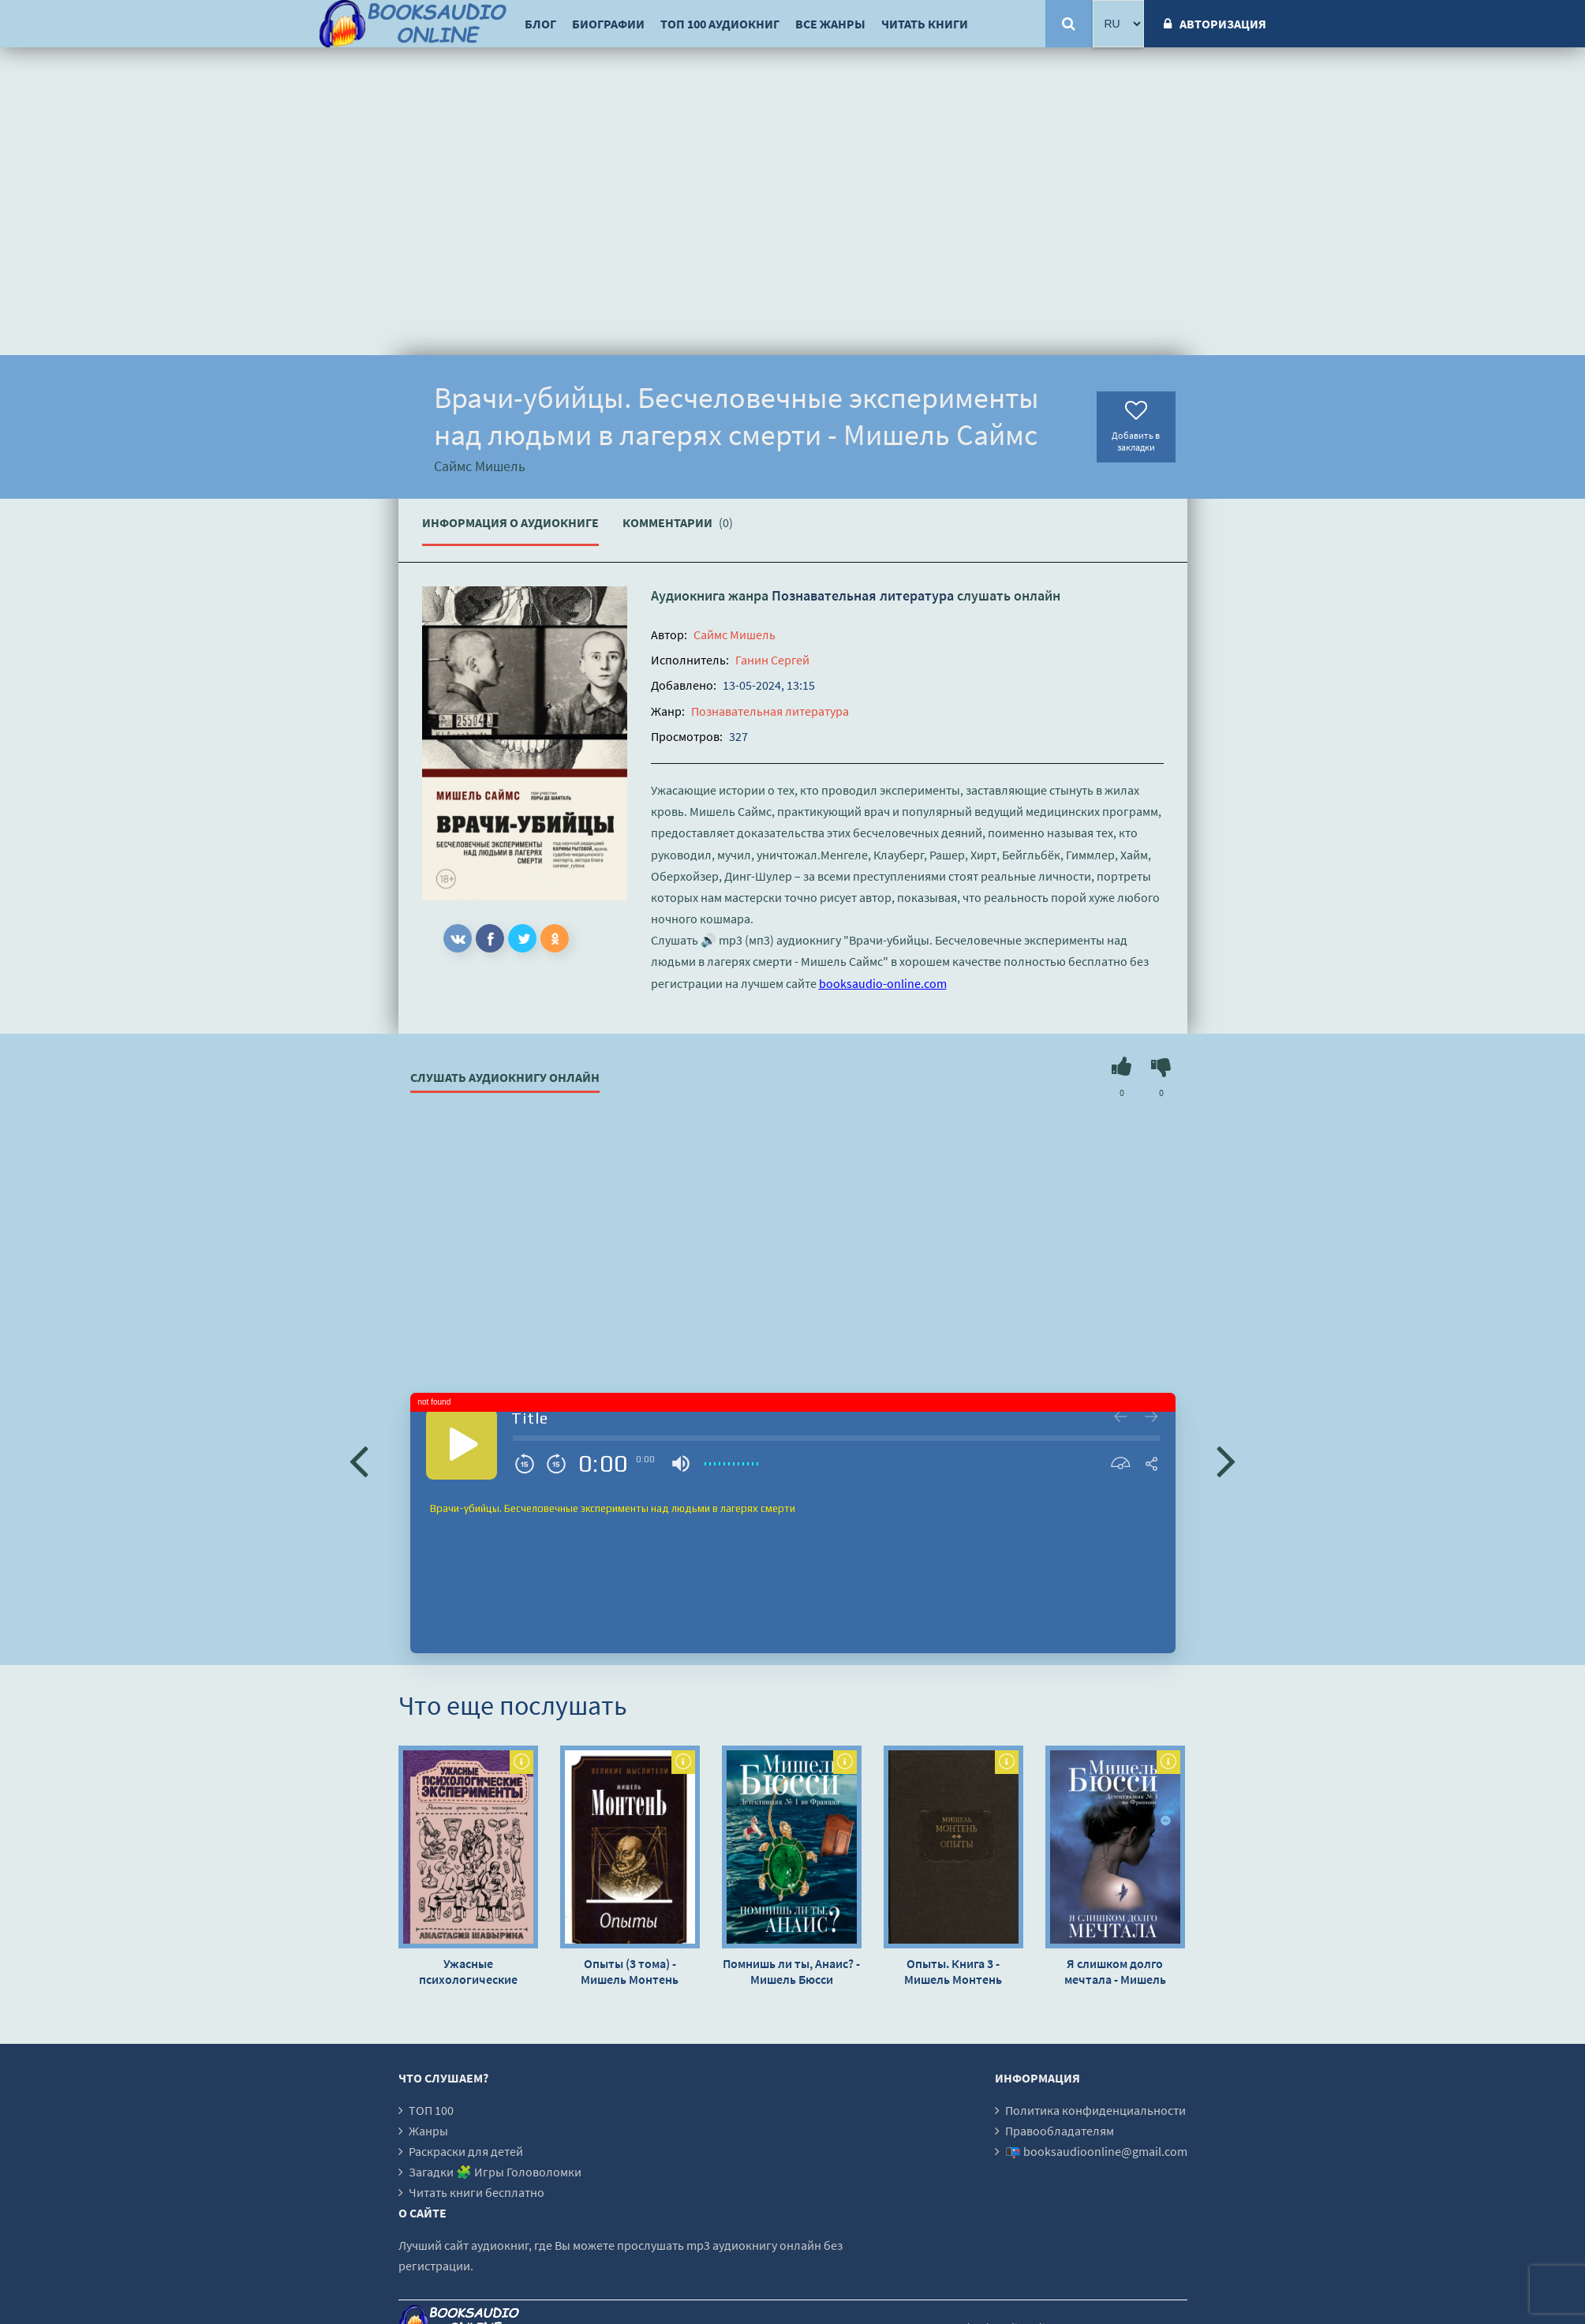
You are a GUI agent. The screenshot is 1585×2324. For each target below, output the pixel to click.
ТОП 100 (431, 2110)
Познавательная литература (863, 595)
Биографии (608, 24)
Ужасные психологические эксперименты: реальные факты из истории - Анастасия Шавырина (468, 1971)
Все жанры (830, 24)
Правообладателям (1059, 2131)
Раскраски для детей (466, 2151)
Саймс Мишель (734, 634)
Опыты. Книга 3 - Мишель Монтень (953, 1971)
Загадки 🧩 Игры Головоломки (495, 2172)
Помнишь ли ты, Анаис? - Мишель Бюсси (791, 1971)
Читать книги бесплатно (476, 2192)
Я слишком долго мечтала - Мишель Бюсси (1115, 1971)
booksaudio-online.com (883, 983)
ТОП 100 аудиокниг (719, 24)
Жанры (428, 2131)
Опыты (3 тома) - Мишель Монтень (629, 1971)
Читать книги (924, 24)
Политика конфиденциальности (1095, 2110)
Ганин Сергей (772, 660)
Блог (540, 24)
